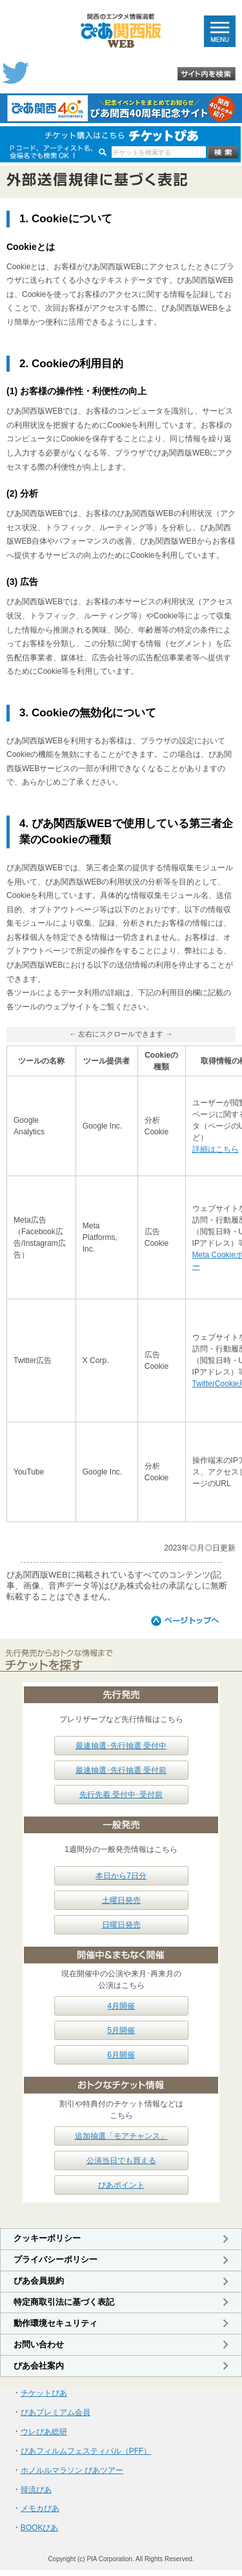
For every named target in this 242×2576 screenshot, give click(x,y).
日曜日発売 (121, 1924)
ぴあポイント (121, 2185)
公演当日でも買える (121, 2160)
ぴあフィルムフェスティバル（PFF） (86, 2451)
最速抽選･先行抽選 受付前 (121, 1770)
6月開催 (121, 2054)
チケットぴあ (44, 2393)
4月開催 (121, 2005)
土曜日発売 (121, 1900)
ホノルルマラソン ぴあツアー (72, 2470)
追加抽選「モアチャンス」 (121, 2136)
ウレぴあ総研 (44, 2431)
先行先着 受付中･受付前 (121, 1794)
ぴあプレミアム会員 (55, 2412)
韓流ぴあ (36, 2489)
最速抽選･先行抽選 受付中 (121, 1745)
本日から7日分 (121, 1875)
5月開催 (121, 2030)
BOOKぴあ (40, 2527)
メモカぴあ (40, 2508)
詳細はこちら (215, 1149)
